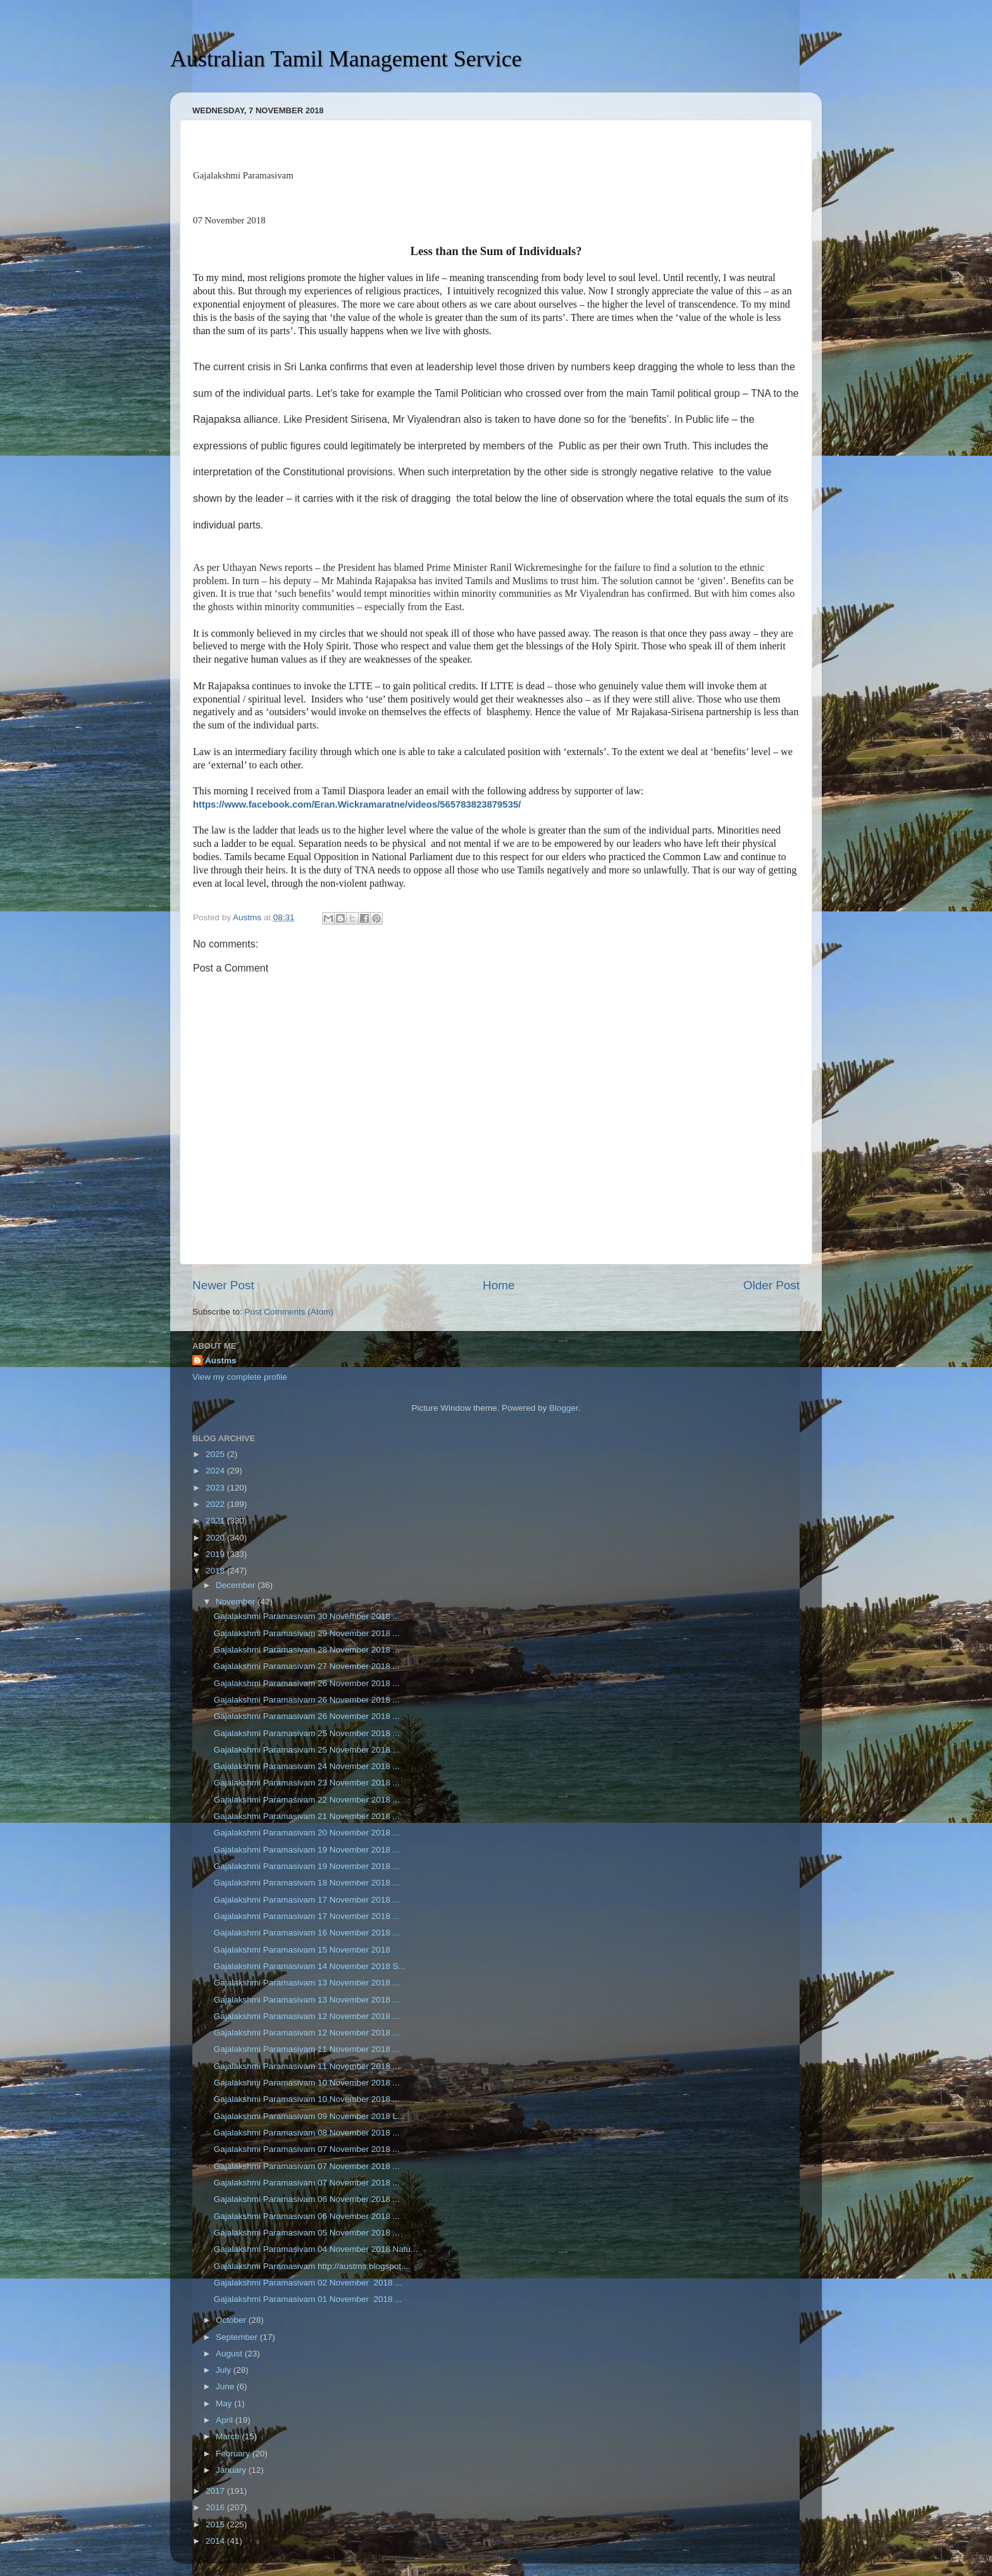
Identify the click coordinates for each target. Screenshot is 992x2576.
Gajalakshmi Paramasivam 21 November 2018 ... (307, 1816)
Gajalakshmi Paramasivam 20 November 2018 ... (307, 1832)
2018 (216, 1570)
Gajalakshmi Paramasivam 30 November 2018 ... (307, 1616)
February (234, 2453)
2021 (216, 1520)
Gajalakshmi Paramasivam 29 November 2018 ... (307, 1633)
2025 (216, 1454)
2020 (216, 1537)
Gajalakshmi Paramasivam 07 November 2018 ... (307, 2149)
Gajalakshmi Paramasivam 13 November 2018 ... (307, 1982)
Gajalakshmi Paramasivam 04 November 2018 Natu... (316, 2249)
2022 (216, 1504)
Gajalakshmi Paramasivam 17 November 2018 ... (307, 1899)
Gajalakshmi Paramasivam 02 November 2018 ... (308, 2282)
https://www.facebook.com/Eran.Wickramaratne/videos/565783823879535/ (357, 804)
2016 (216, 2507)
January (232, 2470)
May (225, 2403)
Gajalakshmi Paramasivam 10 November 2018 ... (307, 2082)
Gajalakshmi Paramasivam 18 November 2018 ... (307, 1882)
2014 (216, 2541)
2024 (216, 1470)
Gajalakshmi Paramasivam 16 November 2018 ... (307, 1932)
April (225, 2420)
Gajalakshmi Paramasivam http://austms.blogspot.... (312, 2266)
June (226, 2386)
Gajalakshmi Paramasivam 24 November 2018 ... (307, 1766)
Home (498, 1285)
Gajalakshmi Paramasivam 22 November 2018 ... (307, 1799)
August (230, 2353)
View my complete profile (239, 1377)
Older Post (771, 1285)
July (224, 2370)
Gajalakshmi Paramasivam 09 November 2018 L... (309, 2116)
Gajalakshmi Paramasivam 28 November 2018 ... (307, 1649)
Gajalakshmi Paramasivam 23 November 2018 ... (307, 1782)
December (236, 1585)
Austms (221, 1360)
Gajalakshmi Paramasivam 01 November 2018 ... (308, 2299)
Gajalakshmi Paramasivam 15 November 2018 (302, 1949)
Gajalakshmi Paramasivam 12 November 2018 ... (307, 2016)
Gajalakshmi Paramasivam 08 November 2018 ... (307, 2132)
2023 (216, 1487)
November (236, 1601)
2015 (216, 2524)
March (229, 2436)
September (238, 2337)
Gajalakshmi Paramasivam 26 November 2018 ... (307, 1683)
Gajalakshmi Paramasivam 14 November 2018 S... (310, 1966)
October (232, 2320)
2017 (216, 2491)
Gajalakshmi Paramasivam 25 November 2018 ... (307, 1733)
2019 (216, 1554)
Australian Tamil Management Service (346, 59)
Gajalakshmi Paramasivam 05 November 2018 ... (307, 2232)
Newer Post (223, 1285)
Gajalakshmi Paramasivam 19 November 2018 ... (307, 1849)
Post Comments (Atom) (289, 1311)
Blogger (563, 1408)
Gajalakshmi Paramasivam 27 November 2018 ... (307, 1666)
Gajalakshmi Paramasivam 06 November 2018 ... (307, 2199)
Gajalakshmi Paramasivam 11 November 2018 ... (307, 2049)
